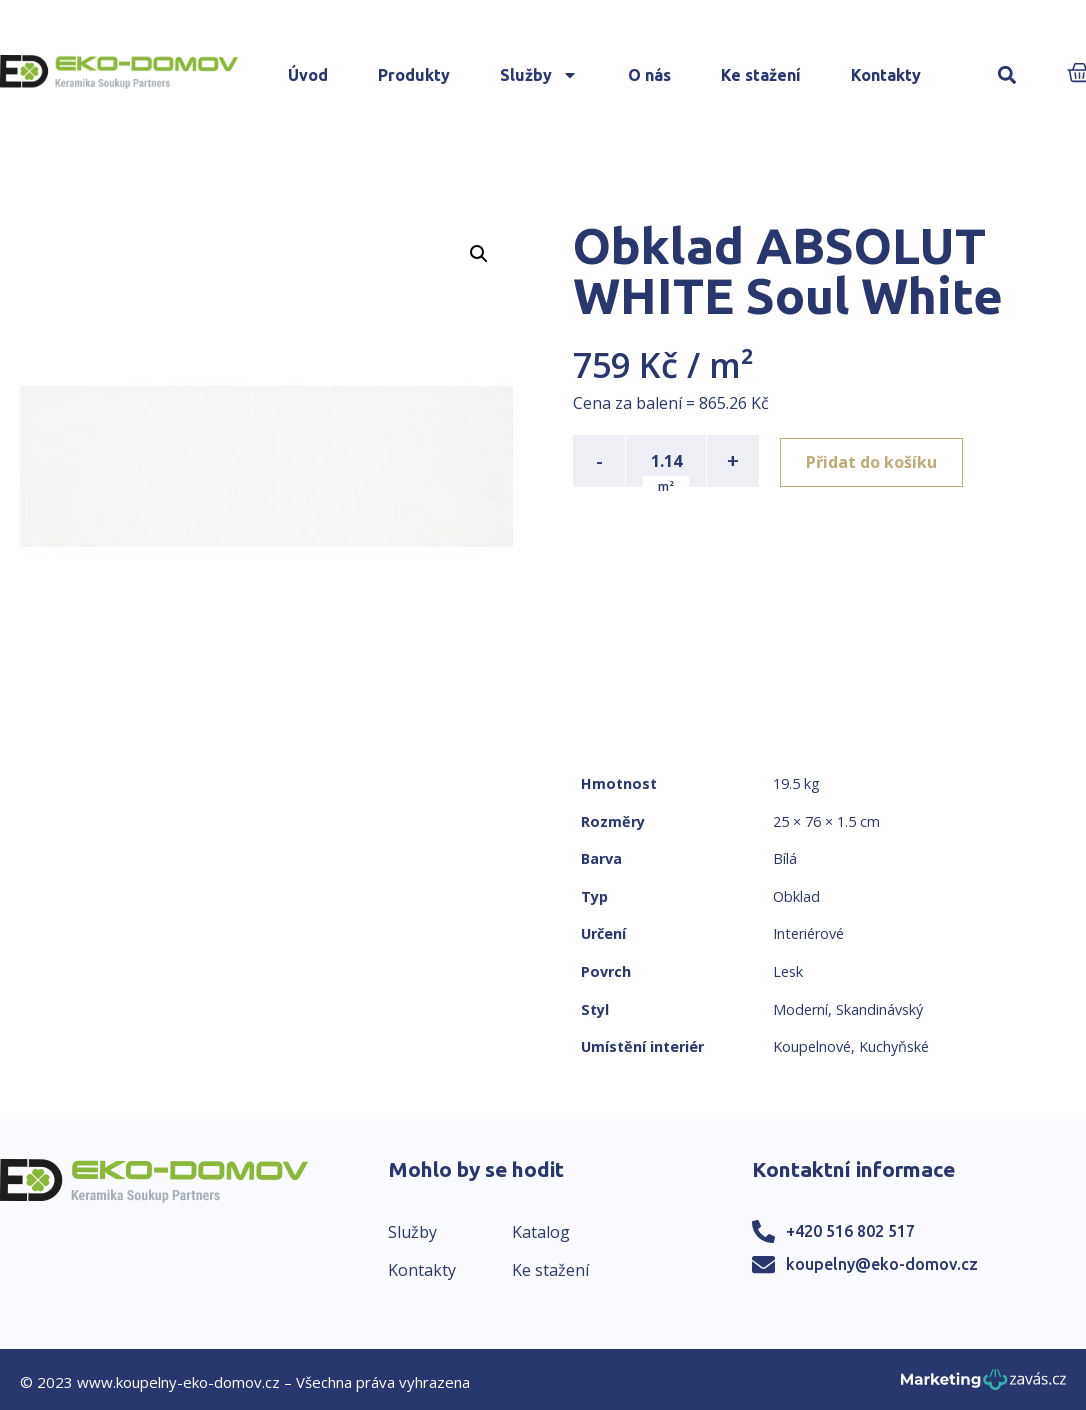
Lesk (788, 971)
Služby (539, 75)
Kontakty (886, 75)
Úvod (308, 75)
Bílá (785, 858)
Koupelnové (812, 1046)
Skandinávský (879, 1009)
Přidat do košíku (874, 461)
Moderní (800, 1009)
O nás (649, 75)
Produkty (414, 75)
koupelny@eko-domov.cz (882, 1264)
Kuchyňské (894, 1046)
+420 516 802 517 (850, 1231)
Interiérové (808, 933)
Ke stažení (761, 75)
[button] (1007, 75)
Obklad (796, 896)
